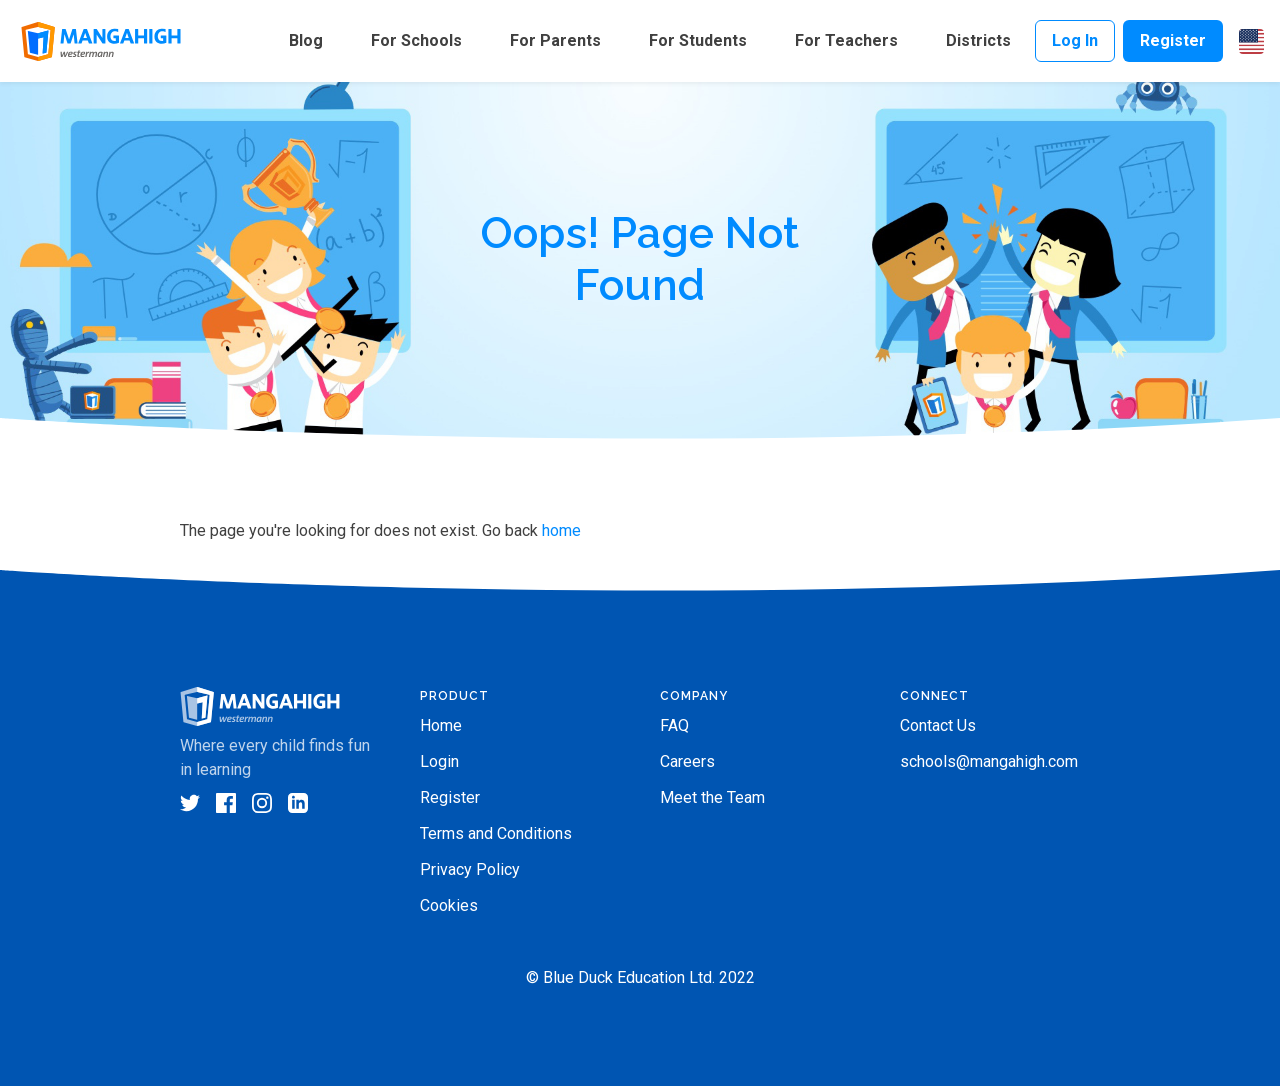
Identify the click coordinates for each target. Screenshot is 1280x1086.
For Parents (555, 40)
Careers (687, 761)
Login (439, 761)
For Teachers (846, 40)
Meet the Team (712, 797)
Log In (1075, 40)
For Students (698, 40)
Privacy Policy (470, 869)
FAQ (674, 725)
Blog (306, 40)
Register (1173, 40)
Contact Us (938, 725)
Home (441, 725)
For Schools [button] (416, 40)
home (561, 530)
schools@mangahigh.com (989, 761)
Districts (978, 40)
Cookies (449, 905)
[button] (1251, 41)
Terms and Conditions (496, 833)
